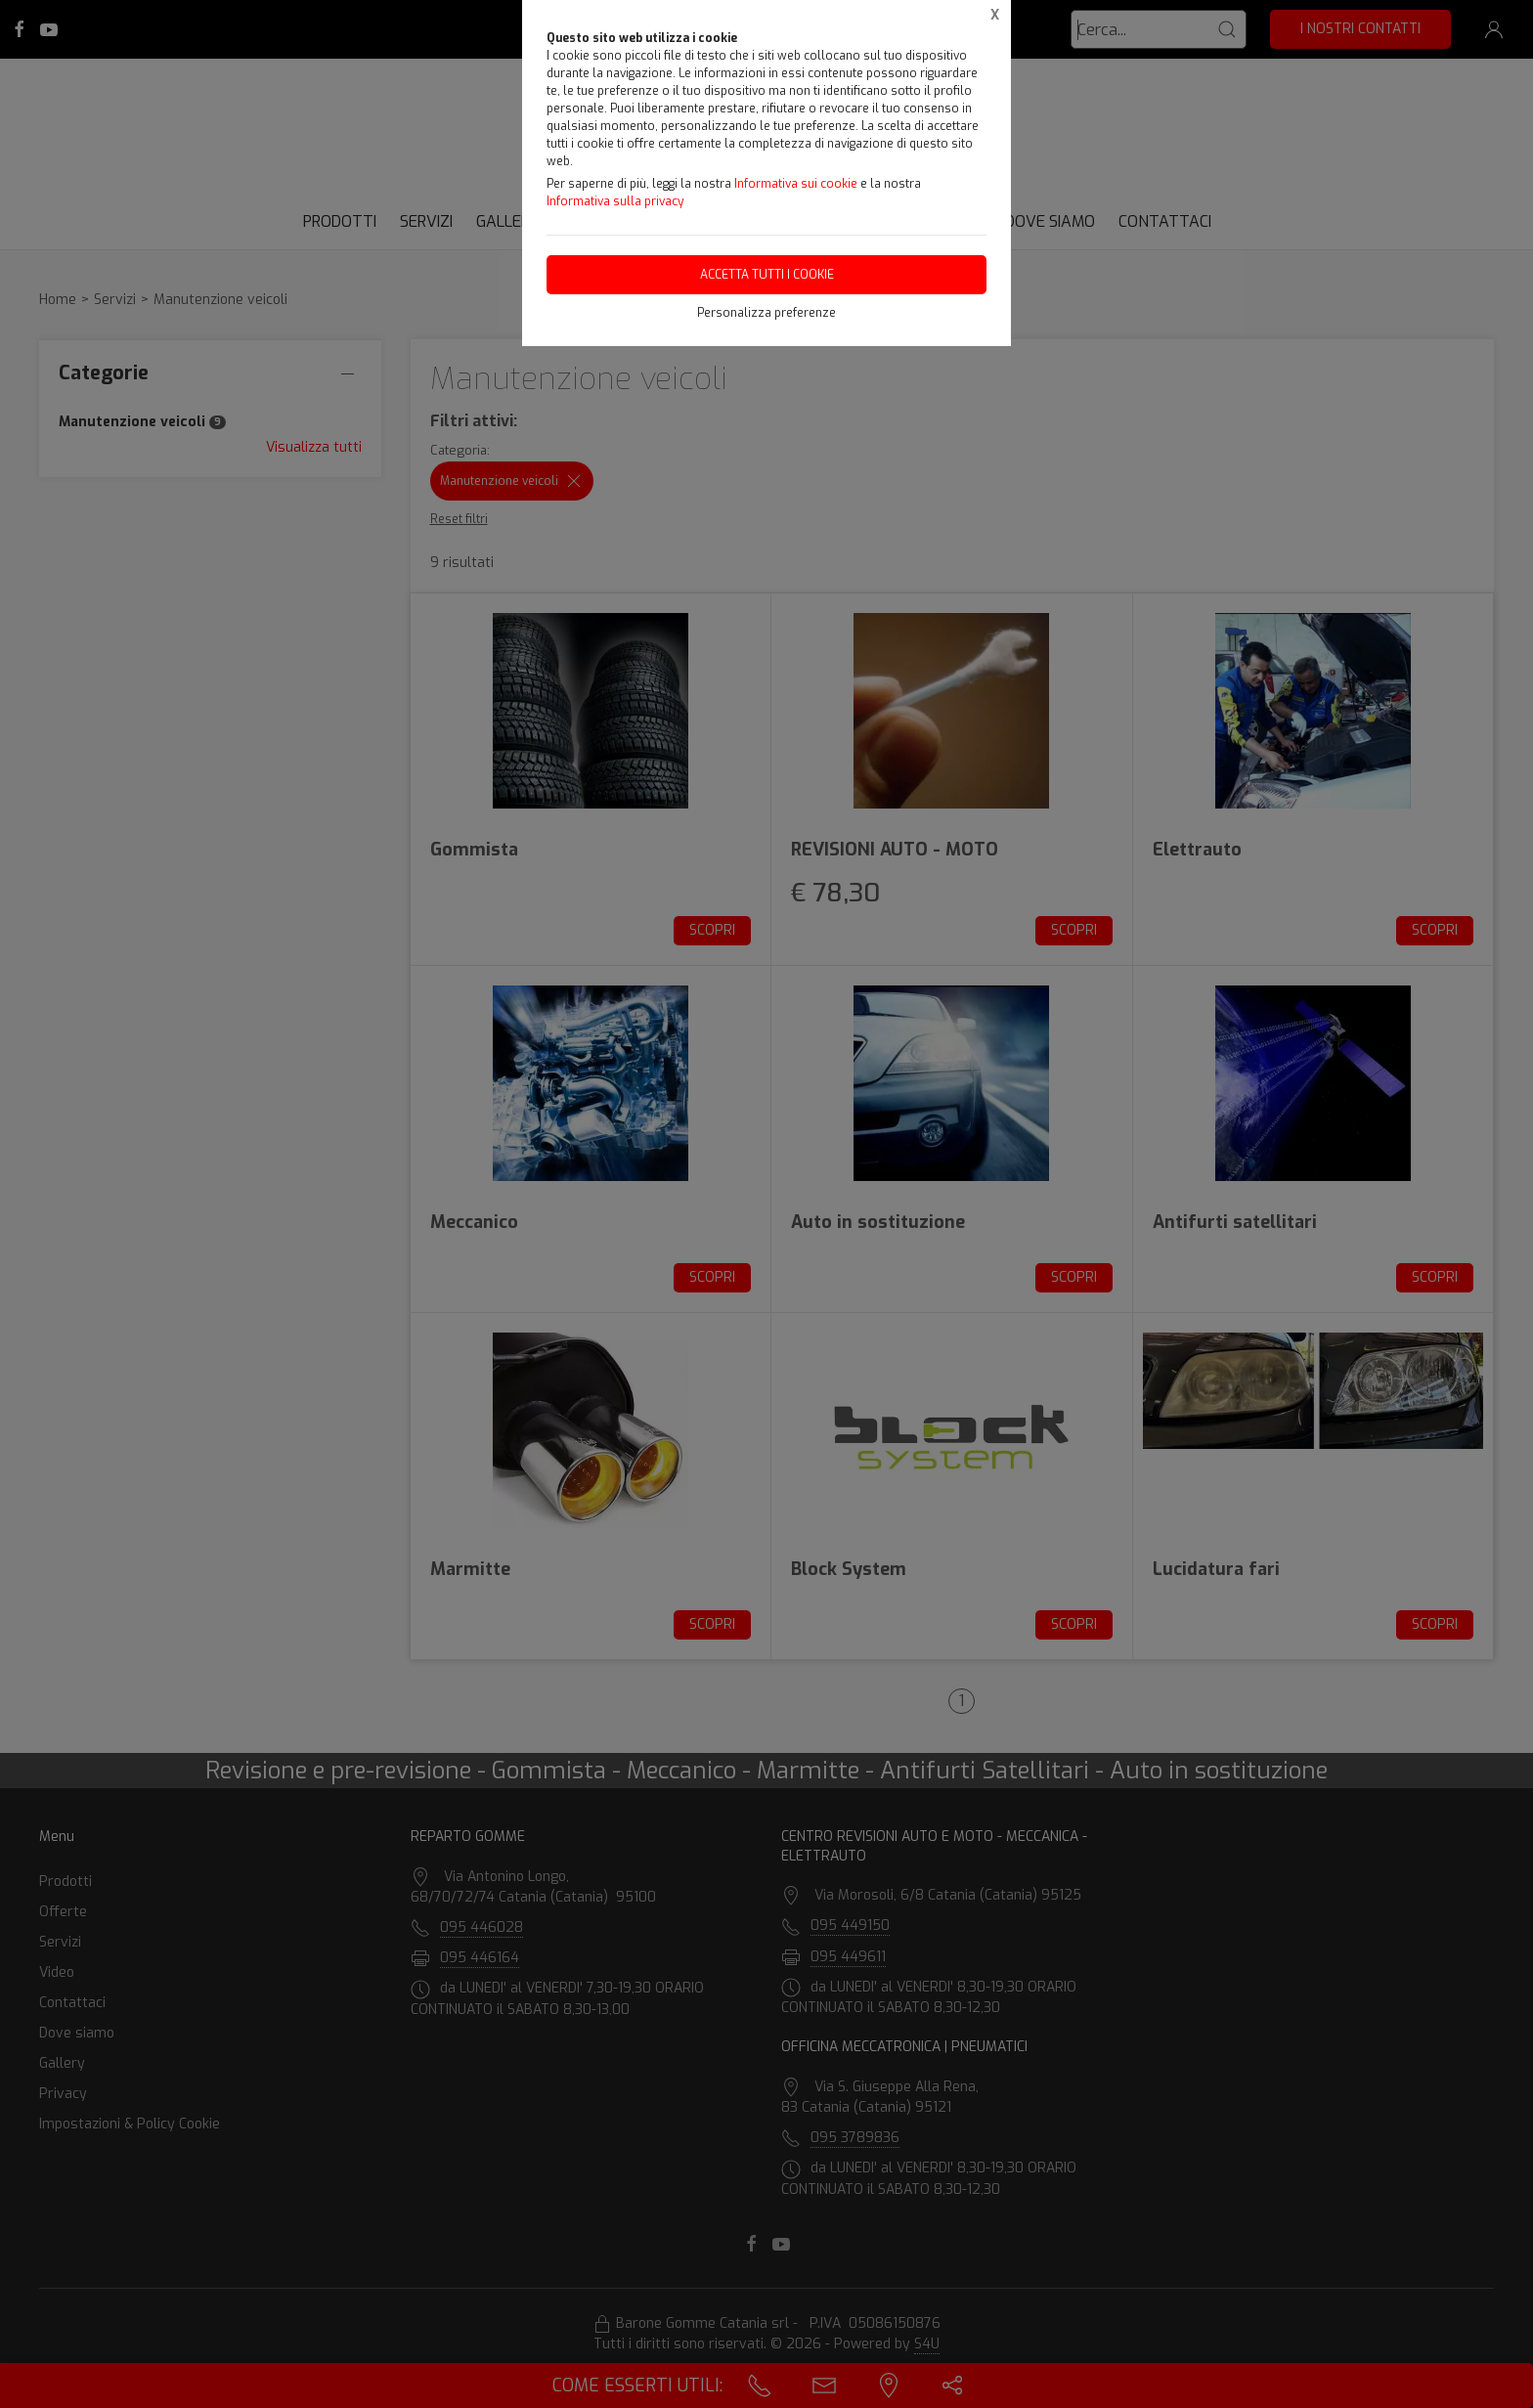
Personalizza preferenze (766, 313)
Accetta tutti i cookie (767, 275)
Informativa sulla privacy (615, 201)
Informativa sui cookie (795, 184)
